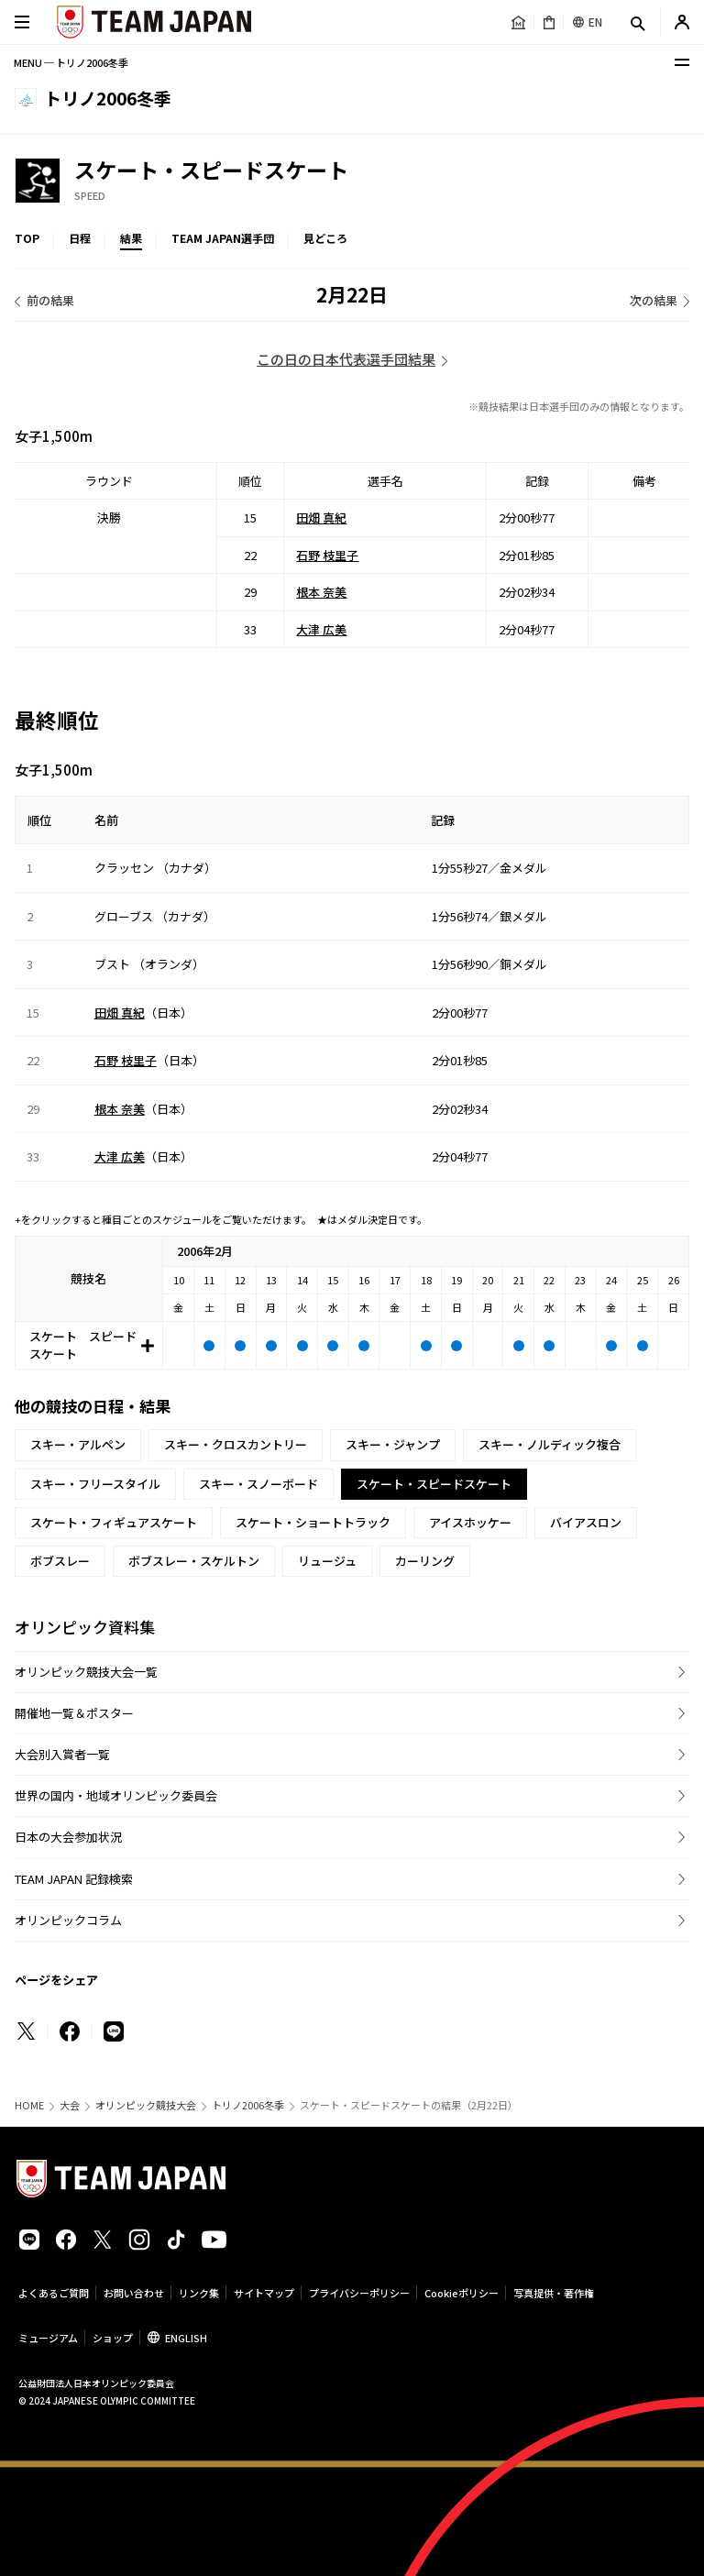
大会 (70, 2105)
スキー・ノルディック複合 (549, 1444)
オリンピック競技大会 (145, 2105)
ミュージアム (48, 2337)
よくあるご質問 (53, 2292)
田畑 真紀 (321, 517)
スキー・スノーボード (258, 1483)
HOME (29, 2105)
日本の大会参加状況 (68, 1836)
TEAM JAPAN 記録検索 (74, 1879)
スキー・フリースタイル (95, 1483)
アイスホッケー (470, 1522)
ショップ (113, 2337)
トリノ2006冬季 (248, 2105)
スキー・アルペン (78, 1444)
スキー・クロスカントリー (235, 1444)
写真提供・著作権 (553, 2292)
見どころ (325, 238)
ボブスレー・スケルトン (193, 1560)
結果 (131, 238)
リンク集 (199, 2292)
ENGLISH (186, 2337)
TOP (27, 238)
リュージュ (327, 1560)
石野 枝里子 (327, 554)
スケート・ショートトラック (313, 1522)
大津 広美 (321, 628)
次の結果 (653, 300)
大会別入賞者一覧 (62, 1754)
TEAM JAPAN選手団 (222, 238)
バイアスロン (586, 1522)
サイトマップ (264, 2292)
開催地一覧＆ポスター (74, 1713)
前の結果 (50, 300)
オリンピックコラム (68, 1920)
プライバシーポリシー (359, 2292)
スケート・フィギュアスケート (113, 1522)
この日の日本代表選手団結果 (346, 359)
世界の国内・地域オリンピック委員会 (116, 1795)
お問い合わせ (134, 2292)
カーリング (425, 1560)
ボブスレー (60, 1560)
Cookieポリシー (461, 2292)
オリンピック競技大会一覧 (86, 1671)
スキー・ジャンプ (393, 1444)
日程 (80, 238)
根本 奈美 (321, 591)
